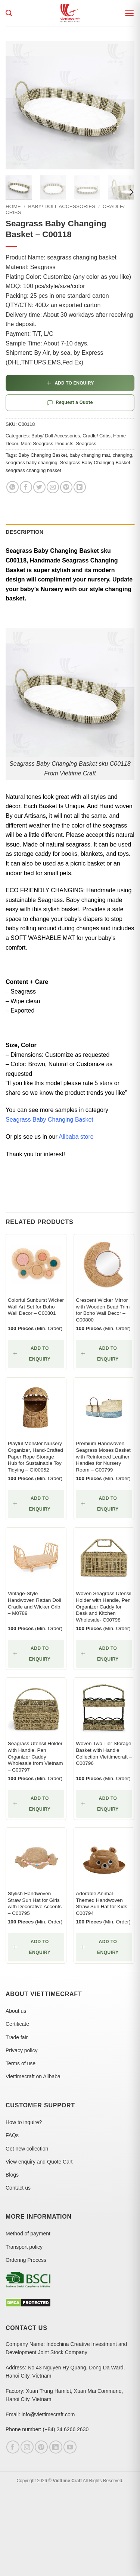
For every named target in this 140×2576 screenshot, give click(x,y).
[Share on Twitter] (39, 487)
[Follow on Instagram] (27, 2447)
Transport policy (24, 2247)
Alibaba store (76, 1137)
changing (122, 455)
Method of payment (28, 2234)
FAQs (12, 2135)
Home (13, 206)
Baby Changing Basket (42, 455)
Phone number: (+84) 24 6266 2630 (47, 2429)
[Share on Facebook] (26, 487)
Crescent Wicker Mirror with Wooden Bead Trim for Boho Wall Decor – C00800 (103, 1310)
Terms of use (20, 2063)
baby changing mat (89, 455)
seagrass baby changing (31, 462)
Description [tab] (25, 532)
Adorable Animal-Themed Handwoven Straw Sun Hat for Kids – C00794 (103, 1903)
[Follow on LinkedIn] (55, 2447)
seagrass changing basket (33, 470)
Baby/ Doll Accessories (61, 206)
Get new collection (27, 2149)
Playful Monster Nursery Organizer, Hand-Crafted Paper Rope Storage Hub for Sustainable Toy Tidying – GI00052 (35, 1457)
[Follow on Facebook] (12, 2447)
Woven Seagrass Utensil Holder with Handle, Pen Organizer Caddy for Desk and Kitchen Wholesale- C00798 (103, 1607)
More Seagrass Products (47, 443)
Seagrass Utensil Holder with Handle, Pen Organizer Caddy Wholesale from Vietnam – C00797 (35, 1757)
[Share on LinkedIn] (80, 487)
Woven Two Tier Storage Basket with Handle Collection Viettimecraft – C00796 (104, 1753)
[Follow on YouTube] (70, 2447)
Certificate (17, 2024)
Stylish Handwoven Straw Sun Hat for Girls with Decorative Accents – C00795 (35, 1903)
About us (16, 2011)
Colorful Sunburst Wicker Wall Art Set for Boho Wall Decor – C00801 (36, 1306)
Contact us (18, 2188)
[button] (129, 13)
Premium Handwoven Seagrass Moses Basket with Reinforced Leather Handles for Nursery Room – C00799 (103, 1457)
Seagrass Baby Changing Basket (95, 462)
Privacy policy (22, 2050)
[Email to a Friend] (53, 487)
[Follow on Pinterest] (41, 2447)
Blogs (12, 2175)
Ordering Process (26, 2260)
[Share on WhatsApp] (12, 487)
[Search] (9, 13)
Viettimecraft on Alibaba (33, 2076)
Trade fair (17, 2037)
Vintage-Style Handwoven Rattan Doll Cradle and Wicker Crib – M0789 (34, 1603)
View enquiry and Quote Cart (39, 2162)
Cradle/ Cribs (97, 436)
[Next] (131, 192)
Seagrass (86, 443)
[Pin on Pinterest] (66, 487)
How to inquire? (24, 2122)
